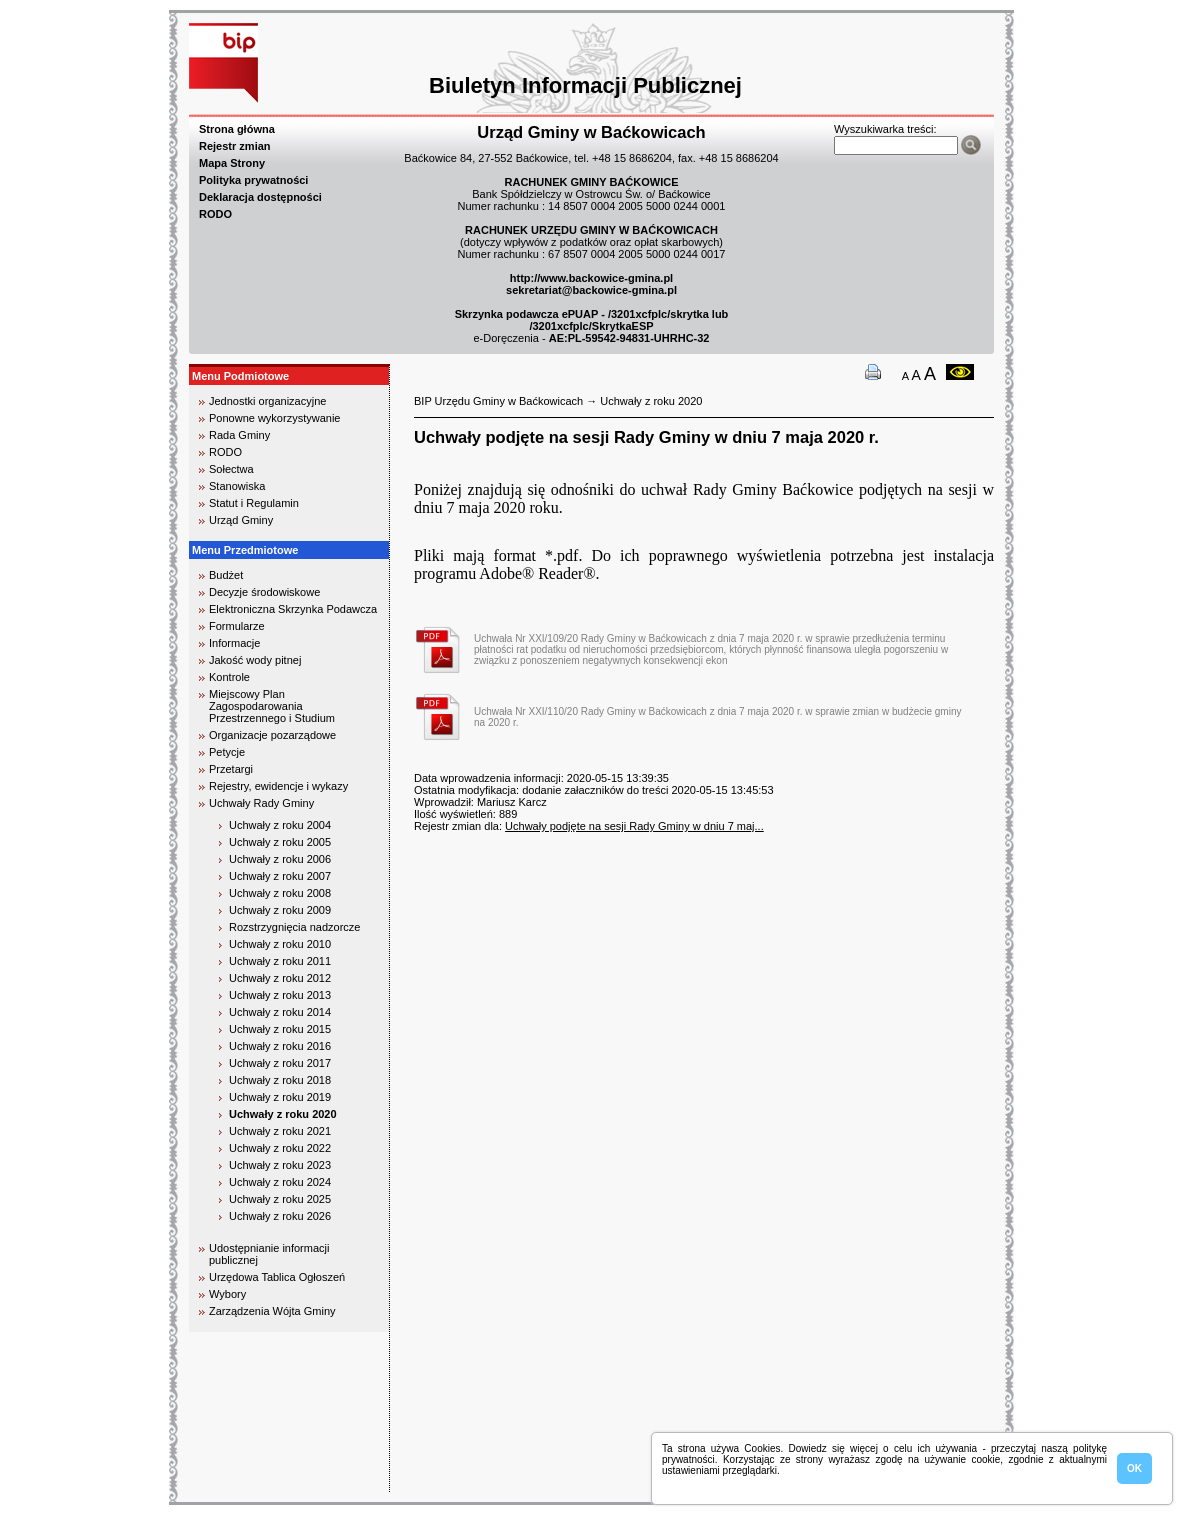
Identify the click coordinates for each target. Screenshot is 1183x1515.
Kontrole (229, 677)
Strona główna (237, 129)
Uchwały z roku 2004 (280, 825)
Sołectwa (231, 469)
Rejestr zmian (235, 146)
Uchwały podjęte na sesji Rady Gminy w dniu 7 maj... (634, 826)
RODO (215, 214)
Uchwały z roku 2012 (280, 978)
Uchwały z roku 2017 (280, 1063)
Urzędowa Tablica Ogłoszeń (277, 1277)
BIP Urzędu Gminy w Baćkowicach (498, 401)
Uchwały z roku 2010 (280, 944)
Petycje (227, 752)
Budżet (226, 575)
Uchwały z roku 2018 (280, 1080)
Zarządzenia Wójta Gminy (272, 1311)
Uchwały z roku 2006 (280, 859)
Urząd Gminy (241, 520)
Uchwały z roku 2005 (280, 842)
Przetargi (231, 769)
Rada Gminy (239, 435)
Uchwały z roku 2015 (280, 1029)
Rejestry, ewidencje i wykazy (278, 786)
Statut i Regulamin (254, 503)
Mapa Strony (232, 163)
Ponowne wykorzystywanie (274, 418)
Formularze (237, 626)
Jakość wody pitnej (255, 660)
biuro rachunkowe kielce (253, 1483)
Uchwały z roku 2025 (280, 1199)
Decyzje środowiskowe (264, 592)
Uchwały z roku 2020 (283, 1114)
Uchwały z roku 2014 (280, 1012)
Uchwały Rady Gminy (261, 803)
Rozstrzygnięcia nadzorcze (294, 927)
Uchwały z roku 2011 (280, 961)
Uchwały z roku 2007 (280, 876)
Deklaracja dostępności (260, 197)
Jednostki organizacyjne (267, 401)
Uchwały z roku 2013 (280, 995)
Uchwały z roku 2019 (280, 1097)
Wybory (227, 1294)
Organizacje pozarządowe (272, 735)
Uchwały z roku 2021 (280, 1131)
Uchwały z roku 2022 (280, 1148)
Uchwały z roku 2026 (280, 1216)
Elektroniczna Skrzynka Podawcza (293, 609)
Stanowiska (237, 486)
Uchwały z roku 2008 (280, 893)
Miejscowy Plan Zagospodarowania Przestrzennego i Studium (272, 706)
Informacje (234, 643)
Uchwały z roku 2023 (280, 1165)
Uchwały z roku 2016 (280, 1046)
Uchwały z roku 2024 (280, 1182)
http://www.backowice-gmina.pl (591, 278)
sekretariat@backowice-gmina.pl (591, 290)
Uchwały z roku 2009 (280, 910)
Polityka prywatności (253, 180)
